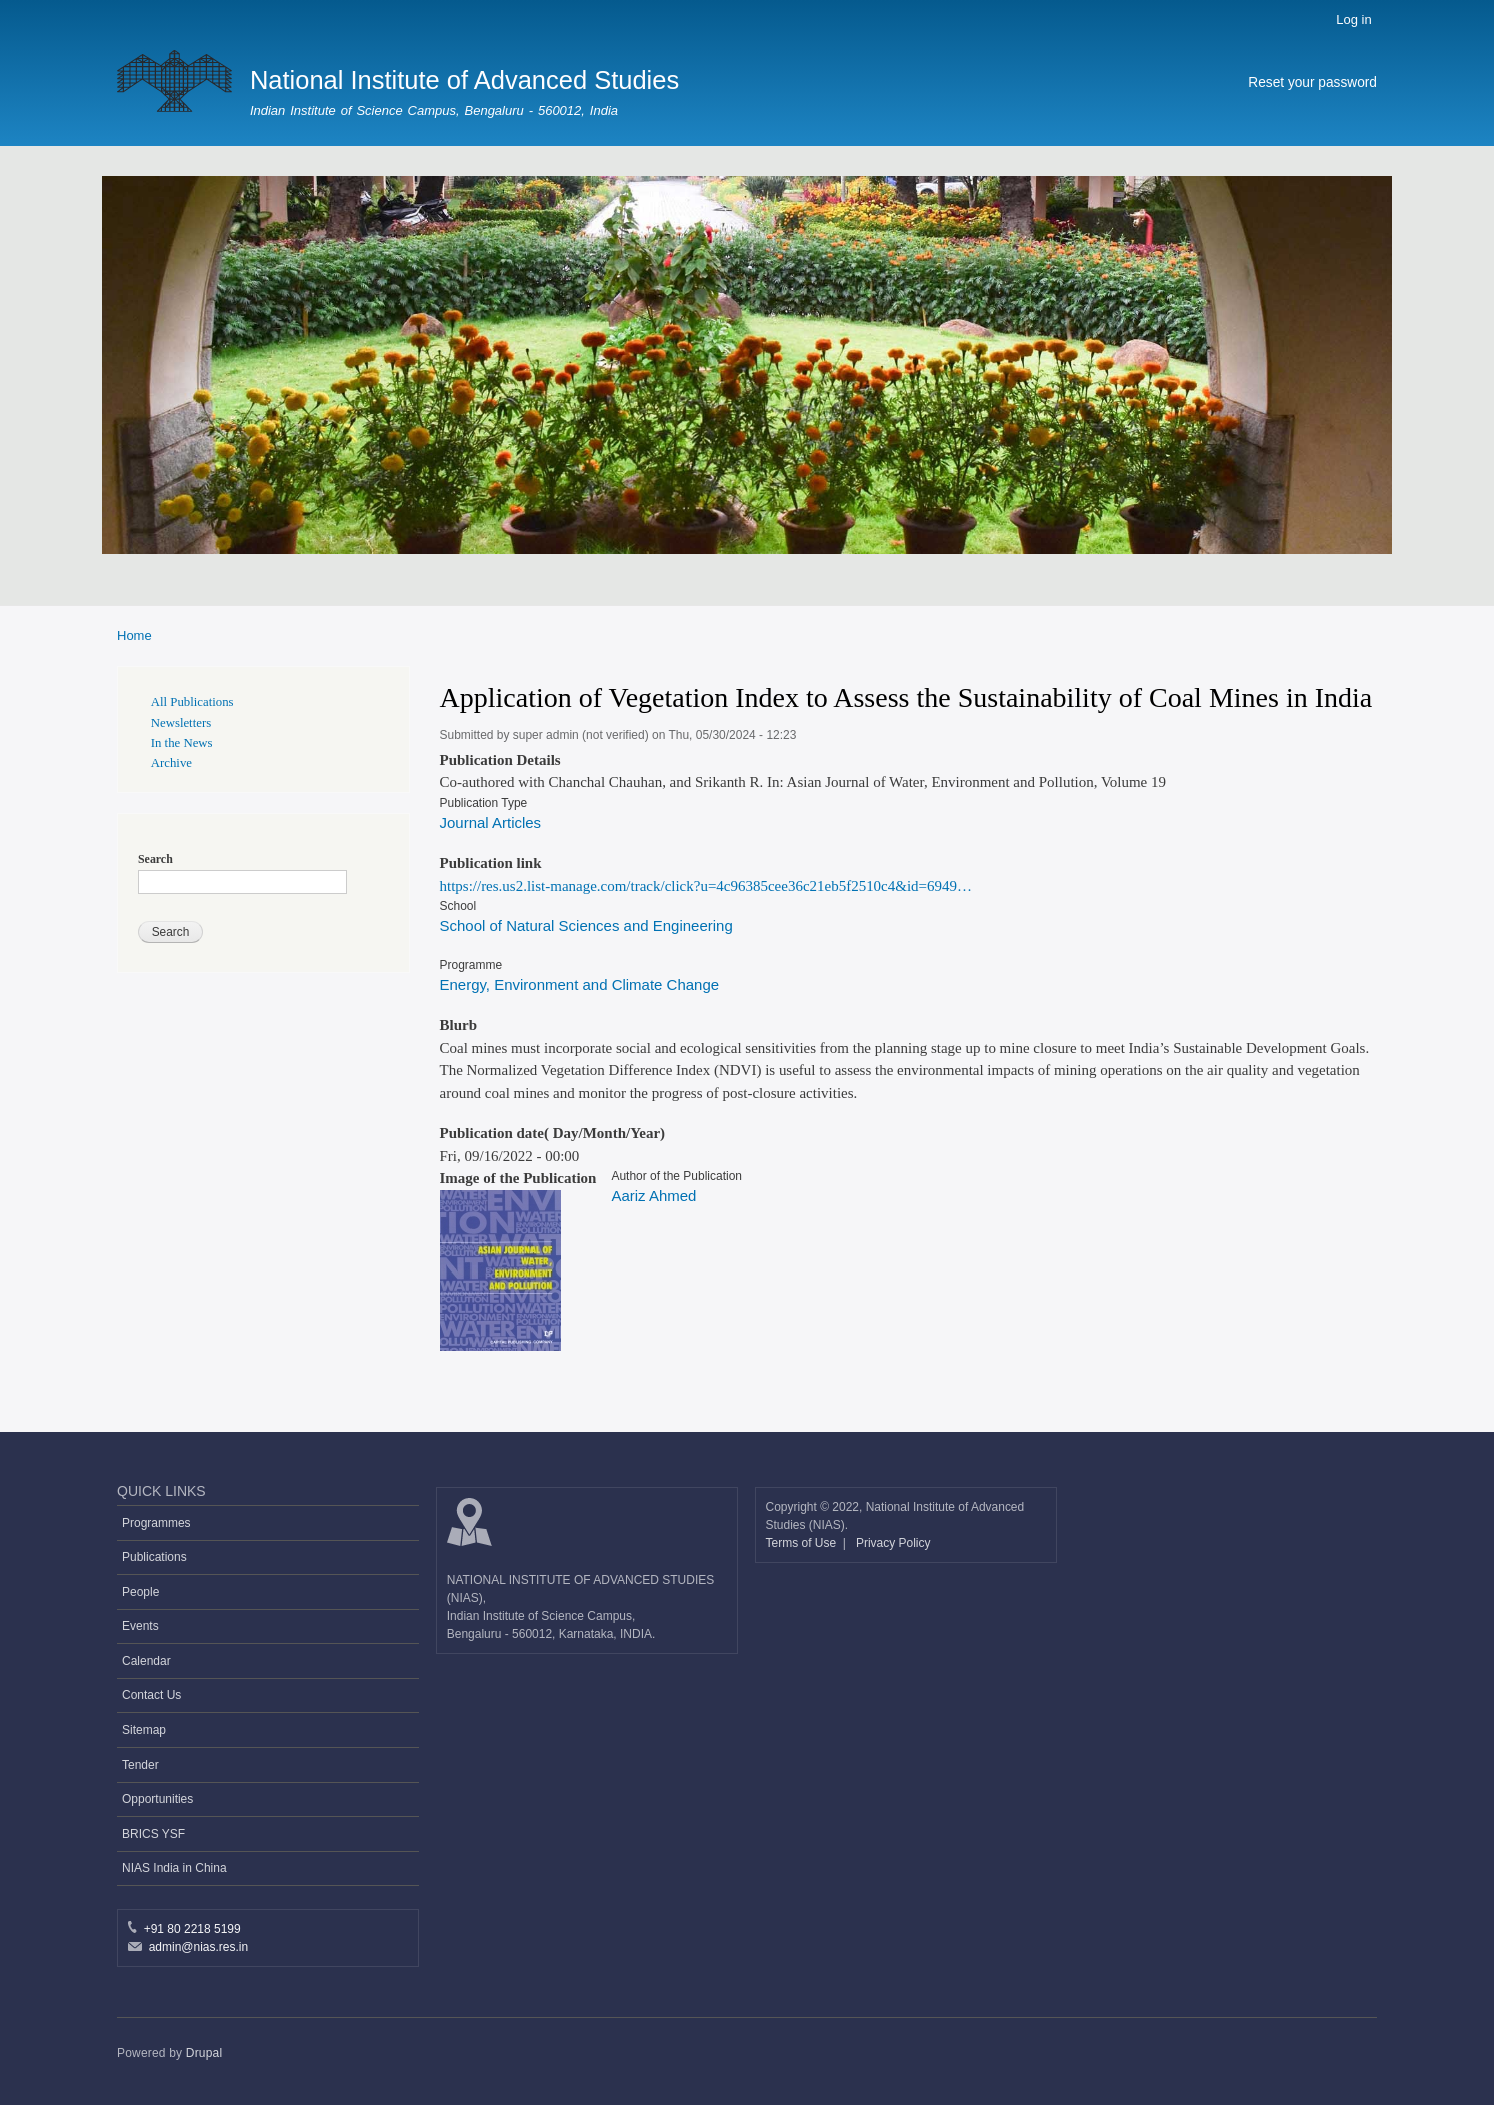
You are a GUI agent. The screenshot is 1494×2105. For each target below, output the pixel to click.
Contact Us (151, 1695)
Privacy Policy (893, 1543)
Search (155, 859)
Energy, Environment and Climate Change (580, 984)
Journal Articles (491, 822)
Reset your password (1312, 82)
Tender (140, 1765)
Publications (154, 1557)
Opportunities (157, 1799)
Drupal (204, 2053)
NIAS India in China (174, 1868)
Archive (171, 763)
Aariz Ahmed (653, 1195)
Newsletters (181, 723)
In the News (182, 743)
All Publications (192, 702)
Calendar (146, 1661)
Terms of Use (803, 1543)
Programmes (156, 1523)
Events (140, 1626)
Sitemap (144, 1730)
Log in (1353, 19)
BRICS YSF (153, 1834)
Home (134, 635)
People (140, 1592)
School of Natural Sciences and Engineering (586, 925)
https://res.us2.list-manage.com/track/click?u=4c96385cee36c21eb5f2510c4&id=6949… (706, 886)
